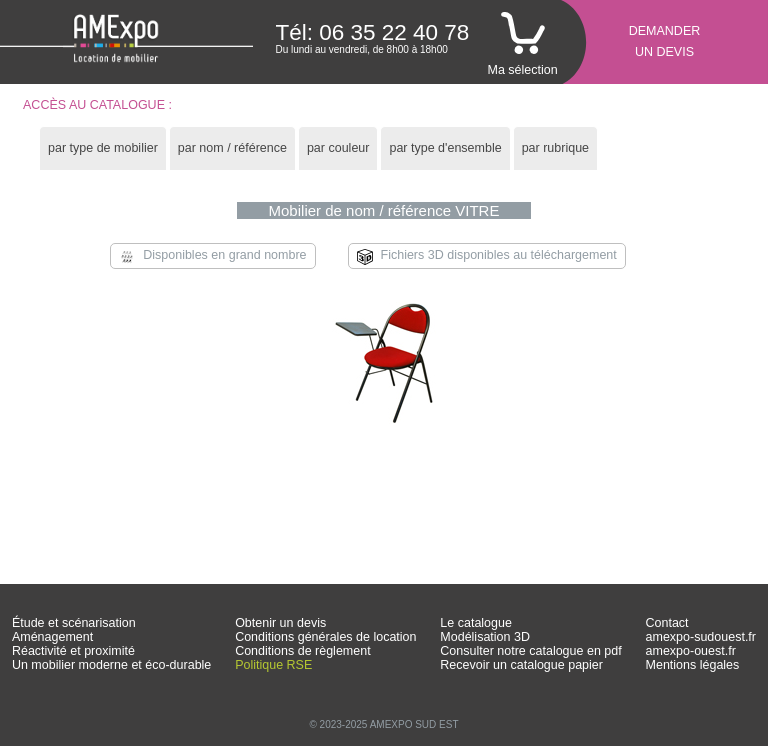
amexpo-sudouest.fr (701, 637)
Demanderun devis (665, 41)
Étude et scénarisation (74, 623)
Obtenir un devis (280, 623)
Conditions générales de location (325, 637)
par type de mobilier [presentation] (103, 148)
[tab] (103, 148)
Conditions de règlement (303, 651)
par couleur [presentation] (338, 148)
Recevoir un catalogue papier (521, 665)
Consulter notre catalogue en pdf (530, 651)
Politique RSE (273, 665)
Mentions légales (693, 665)
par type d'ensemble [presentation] (445, 148)
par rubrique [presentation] (555, 148)
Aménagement (52, 637)
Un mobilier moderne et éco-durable (111, 665)
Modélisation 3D (485, 637)
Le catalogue (476, 623)
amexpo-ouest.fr (691, 651)
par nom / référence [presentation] (232, 148)
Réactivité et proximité (73, 651)
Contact (667, 623)
